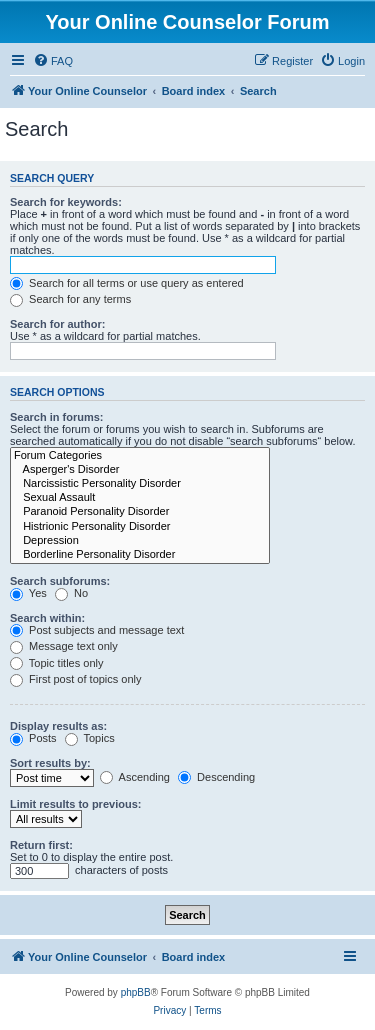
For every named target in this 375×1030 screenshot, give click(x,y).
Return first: (41, 845)
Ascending (135, 777)
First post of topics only (76, 679)
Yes (28, 593)
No (71, 593)
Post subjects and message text (97, 630)
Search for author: (57, 324)
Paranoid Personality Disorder (140, 512)
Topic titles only (56, 663)
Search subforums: (60, 581)
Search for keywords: (66, 202)
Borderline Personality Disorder (140, 555)
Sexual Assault (140, 498)
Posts (33, 738)
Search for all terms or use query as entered (127, 283)
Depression (140, 541)
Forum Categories (140, 456)
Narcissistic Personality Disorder (140, 484)
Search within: (47, 618)
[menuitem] (53, 61)
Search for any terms (70, 299)
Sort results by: (50, 763)
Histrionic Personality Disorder (140, 527)
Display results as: (58, 726)
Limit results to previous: (75, 804)
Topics (90, 738)
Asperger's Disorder (140, 470)
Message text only (64, 646)
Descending (216, 777)
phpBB (136, 992)
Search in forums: (57, 417)
